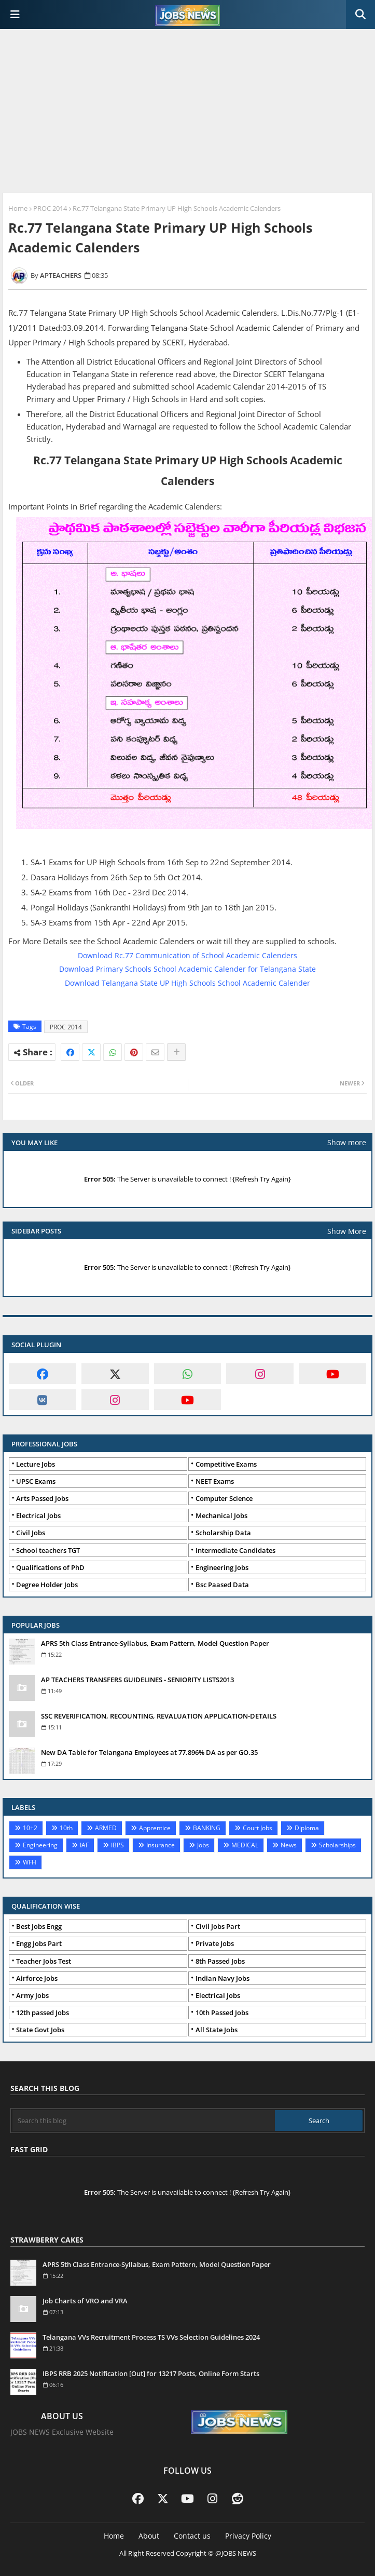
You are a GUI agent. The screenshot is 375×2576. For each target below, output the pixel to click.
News (289, 1845)
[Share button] (176, 1052)
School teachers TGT (48, 1550)
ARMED (106, 1827)
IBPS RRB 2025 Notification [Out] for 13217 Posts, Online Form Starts (151, 2373)
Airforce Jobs (37, 1978)
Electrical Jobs (38, 1515)
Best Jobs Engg (39, 1926)
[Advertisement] (187, 112)
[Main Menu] (15, 14)
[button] (360, 14)
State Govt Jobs (40, 2029)
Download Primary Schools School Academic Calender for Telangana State (187, 969)
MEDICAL (244, 1845)
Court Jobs (257, 1827)
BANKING (206, 1827)
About (148, 2536)
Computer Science (224, 1498)
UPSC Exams (35, 1481)
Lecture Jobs (35, 1464)
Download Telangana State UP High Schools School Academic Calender (187, 983)
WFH (29, 1862)
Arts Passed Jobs (42, 1498)
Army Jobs (32, 1995)
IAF (84, 1845)
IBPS (117, 1845)
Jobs (203, 1845)
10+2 (30, 1827)
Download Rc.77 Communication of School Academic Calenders (187, 955)
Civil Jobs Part (218, 1926)
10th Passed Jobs (222, 2012)
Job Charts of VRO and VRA (85, 2300)
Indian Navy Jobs (222, 1978)
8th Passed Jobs (220, 1961)
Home (17, 208)
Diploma (307, 1827)
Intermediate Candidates (235, 1550)
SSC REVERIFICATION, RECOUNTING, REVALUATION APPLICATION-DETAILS (158, 1716)
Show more (346, 1142)
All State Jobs (217, 2029)
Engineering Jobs (222, 1567)
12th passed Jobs (42, 2012)
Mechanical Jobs (221, 1515)
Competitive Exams (226, 1464)
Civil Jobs (30, 1532)
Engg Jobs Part (39, 1943)
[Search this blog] (143, 2120)
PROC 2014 (50, 208)
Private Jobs (215, 1943)
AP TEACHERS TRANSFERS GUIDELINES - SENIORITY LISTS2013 (137, 1679)
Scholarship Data (223, 1532)
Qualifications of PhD (50, 1567)
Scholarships (337, 1845)
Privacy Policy (248, 2536)
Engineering (40, 1845)
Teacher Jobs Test (43, 1961)
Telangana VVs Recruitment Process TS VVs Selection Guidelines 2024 (151, 2337)
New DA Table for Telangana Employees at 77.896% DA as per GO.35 (149, 1752)
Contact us (192, 2536)
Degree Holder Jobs (47, 1584)
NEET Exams (215, 1481)
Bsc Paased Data (222, 1584)
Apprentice (155, 1827)
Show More (346, 1231)
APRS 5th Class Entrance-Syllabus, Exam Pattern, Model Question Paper (155, 1643)
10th (66, 1827)
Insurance (160, 1845)
